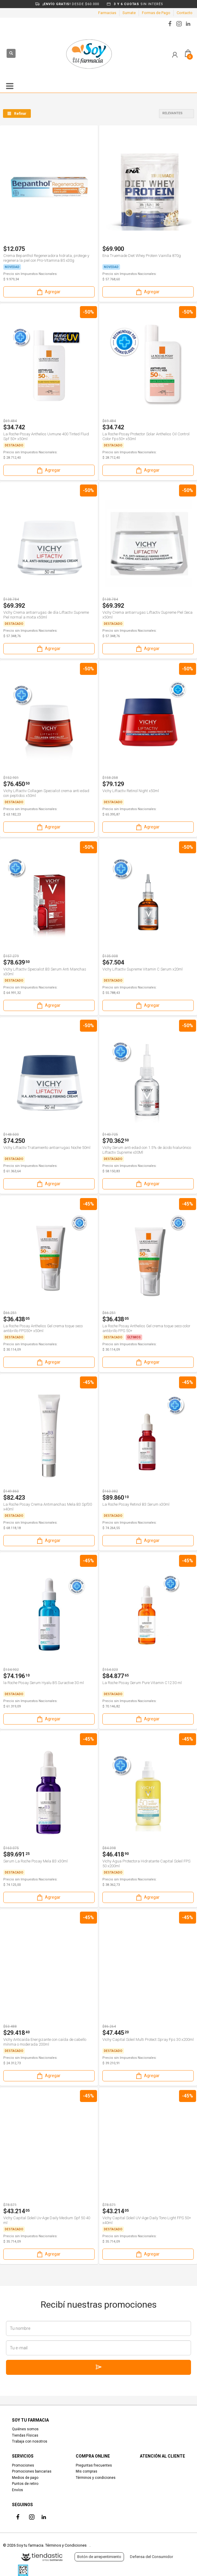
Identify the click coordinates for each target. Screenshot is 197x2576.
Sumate (129, 12)
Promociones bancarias (31, 2471)
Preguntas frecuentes (94, 2465)
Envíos (17, 2490)
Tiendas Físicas (25, 2435)
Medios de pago (25, 2478)
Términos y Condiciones (66, 2545)
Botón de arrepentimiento (99, 2556)
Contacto (185, 12)
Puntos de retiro (25, 2484)
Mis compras (86, 2471)
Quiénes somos (25, 2429)
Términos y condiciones (96, 2478)
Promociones (23, 2465)
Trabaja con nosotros (29, 2441)
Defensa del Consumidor (151, 2556)
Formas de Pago (156, 12)
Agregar (48, 292)
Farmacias (107, 12)
